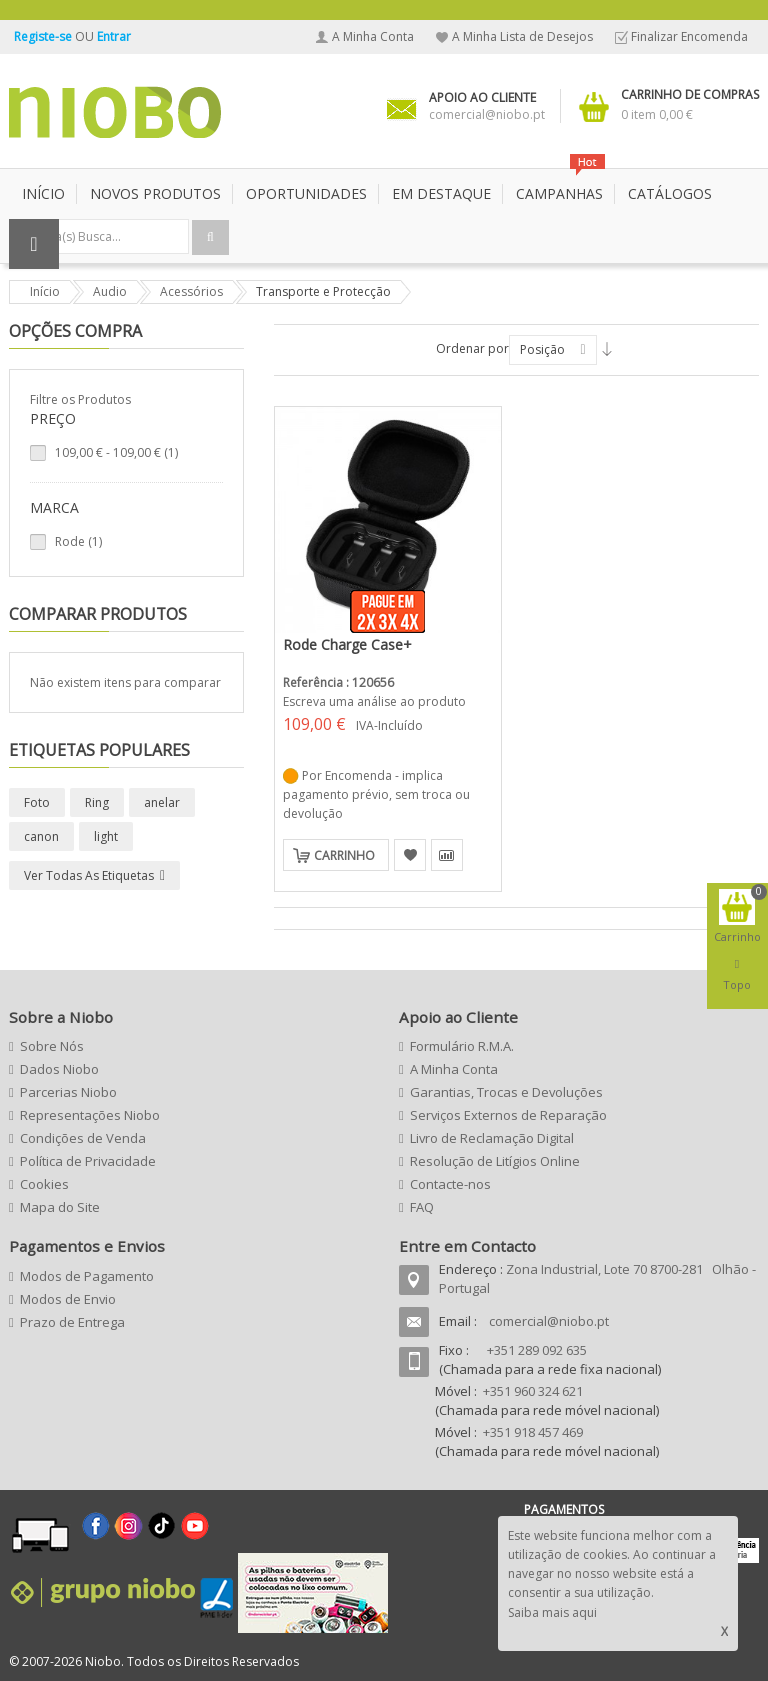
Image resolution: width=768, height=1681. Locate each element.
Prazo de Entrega (72, 1322)
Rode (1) (78, 541)
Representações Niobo (90, 1115)
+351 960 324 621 (533, 1391)
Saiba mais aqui (552, 1612)
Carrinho (344, 855)
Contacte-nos (450, 1184)
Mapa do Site (60, 1207)
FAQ (422, 1207)
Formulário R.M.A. (462, 1046)
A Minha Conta (373, 36)
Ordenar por (472, 348)
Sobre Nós (52, 1046)
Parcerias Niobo (68, 1092)
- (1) (116, 452)
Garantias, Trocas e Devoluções (506, 1092)
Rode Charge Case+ (347, 644)
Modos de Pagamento (87, 1276)
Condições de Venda (83, 1138)
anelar (162, 802)
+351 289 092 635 (537, 1350)
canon (41, 836)
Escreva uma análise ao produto (374, 701)
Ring (97, 802)
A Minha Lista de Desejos (522, 36)
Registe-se (44, 36)
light (106, 836)
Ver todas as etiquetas (89, 875)
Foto (37, 802)
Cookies (44, 1184)
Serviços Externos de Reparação (508, 1115)
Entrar (114, 36)
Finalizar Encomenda (689, 36)
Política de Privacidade (88, 1161)
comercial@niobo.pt (549, 1321)
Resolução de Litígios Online (495, 1161)
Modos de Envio (68, 1299)
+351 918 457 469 (533, 1432)
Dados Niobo (59, 1069)
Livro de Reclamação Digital (492, 1138)
